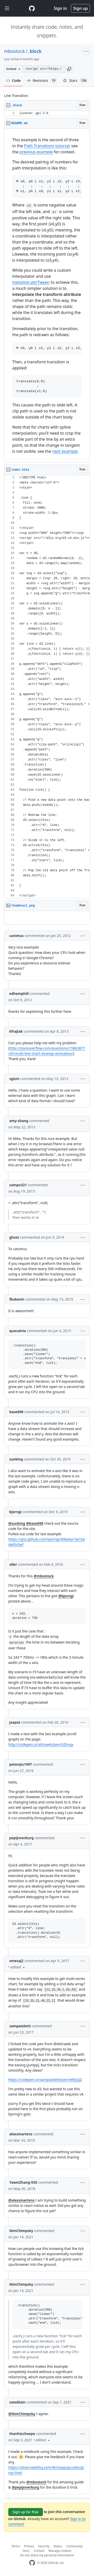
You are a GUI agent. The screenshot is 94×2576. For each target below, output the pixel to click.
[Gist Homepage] (32, 8)
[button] (69, 69)
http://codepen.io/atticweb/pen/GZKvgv (41, 1744)
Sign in (60, 8)
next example (65, 451)
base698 (16, 1411)
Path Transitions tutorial (46, 146)
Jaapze (14, 1722)
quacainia (17, 1330)
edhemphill (19, 993)
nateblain (17, 2402)
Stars (75, 80)
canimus (16, 935)
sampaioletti (20, 2026)
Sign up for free (26, 2512)
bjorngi (15, 1511)
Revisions (42, 80)
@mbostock (44, 1576)
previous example (36, 152)
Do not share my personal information (47, 2555)
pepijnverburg (21, 1837)
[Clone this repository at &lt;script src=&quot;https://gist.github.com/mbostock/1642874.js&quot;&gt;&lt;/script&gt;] (43, 69)
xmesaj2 (16, 1960)
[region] (47, 113)
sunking (16, 1459)
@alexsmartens (21, 2200)
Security (43, 2546)
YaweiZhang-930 (23, 2182)
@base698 (34, 1523)
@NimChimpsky (21, 2413)
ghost (14, 1237)
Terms (15, 2546)
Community (74, 2546)
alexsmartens (20, 2134)
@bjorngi (66, 1595)
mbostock (14, 51)
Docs (26, 2551)
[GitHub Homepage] (32, 2563)
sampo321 (18, 1184)
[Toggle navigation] (7, 8)
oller (13, 1564)
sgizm (14, 1078)
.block (35, 51)
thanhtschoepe (22, 2433)
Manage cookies (59, 2551)
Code (13, 80)
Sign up (80, 8)
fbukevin (16, 1299)
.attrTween (31, 282)
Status (57, 2546)
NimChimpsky (21, 2230)
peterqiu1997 (20, 1764)
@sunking (16, 1523)
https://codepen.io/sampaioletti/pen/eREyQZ (45, 2079)
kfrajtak (16, 1031)
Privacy (29, 2546)
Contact (39, 2551)
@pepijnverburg (25, 2487)
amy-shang (18, 1120)
